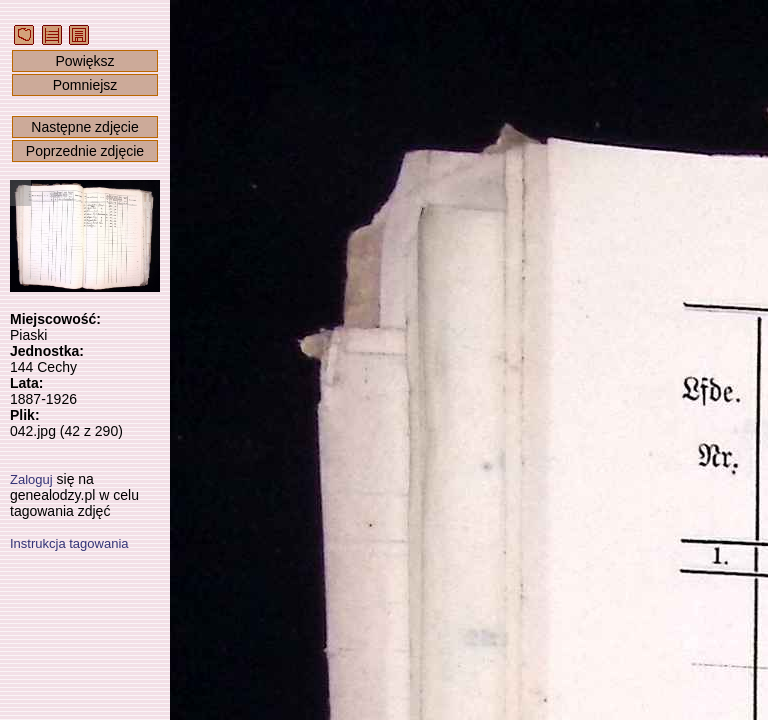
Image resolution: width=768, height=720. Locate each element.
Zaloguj (31, 479)
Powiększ (84, 61)
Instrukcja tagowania (69, 543)
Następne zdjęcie (84, 127)
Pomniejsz (85, 85)
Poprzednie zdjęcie (85, 151)
